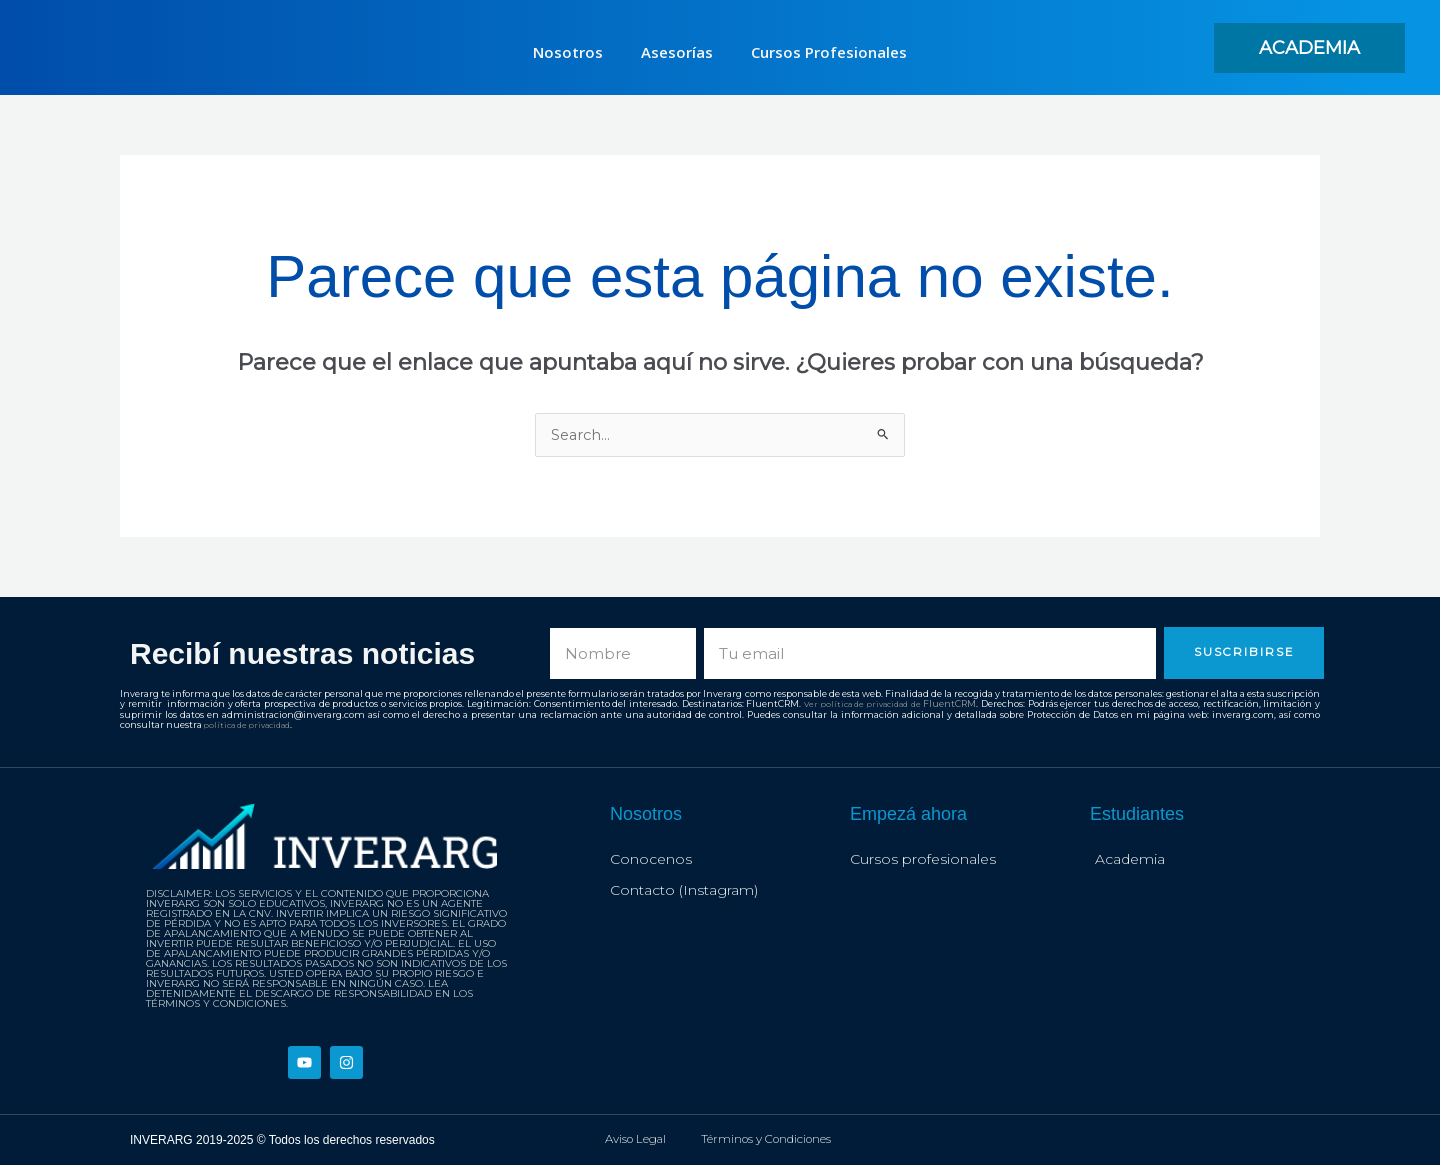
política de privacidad (252, 724)
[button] (1309, 48)
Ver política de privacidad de (862, 704)
